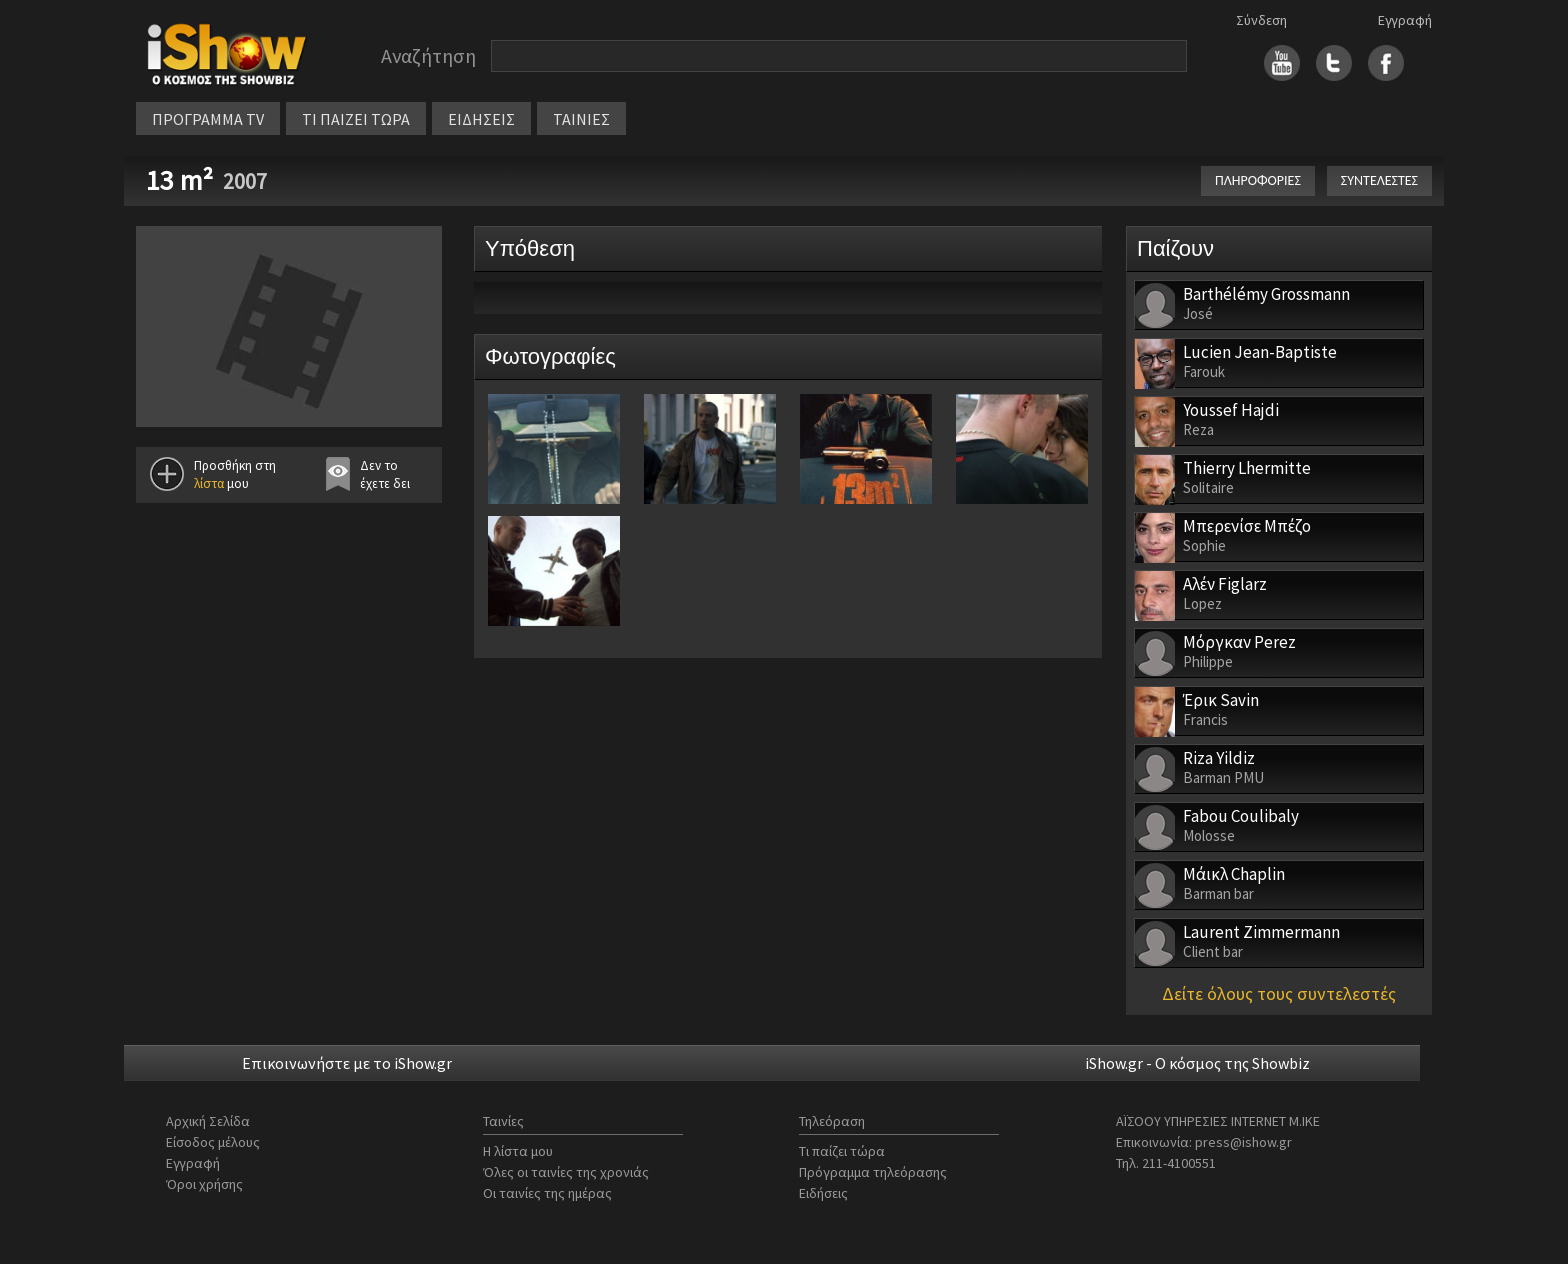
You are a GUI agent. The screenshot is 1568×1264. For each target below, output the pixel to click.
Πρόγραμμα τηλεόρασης (873, 1172)
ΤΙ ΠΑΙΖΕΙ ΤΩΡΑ (356, 119)
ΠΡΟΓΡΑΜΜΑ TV (208, 119)
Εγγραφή (1405, 20)
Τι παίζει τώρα (842, 1151)
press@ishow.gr (1243, 1142)
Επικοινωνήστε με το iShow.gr (347, 1063)
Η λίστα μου (518, 1151)
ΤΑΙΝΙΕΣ (581, 119)
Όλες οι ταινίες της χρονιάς (566, 1172)
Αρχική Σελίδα (208, 1121)
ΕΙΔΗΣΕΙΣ (481, 119)
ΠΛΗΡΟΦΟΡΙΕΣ (1258, 180)
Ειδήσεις (823, 1193)
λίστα (209, 483)
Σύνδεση (1261, 20)
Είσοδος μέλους (213, 1142)
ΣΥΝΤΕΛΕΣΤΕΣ (1379, 180)
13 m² (179, 180)
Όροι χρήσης (204, 1184)
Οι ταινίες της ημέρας (547, 1193)
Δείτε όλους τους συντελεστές (1279, 993)
